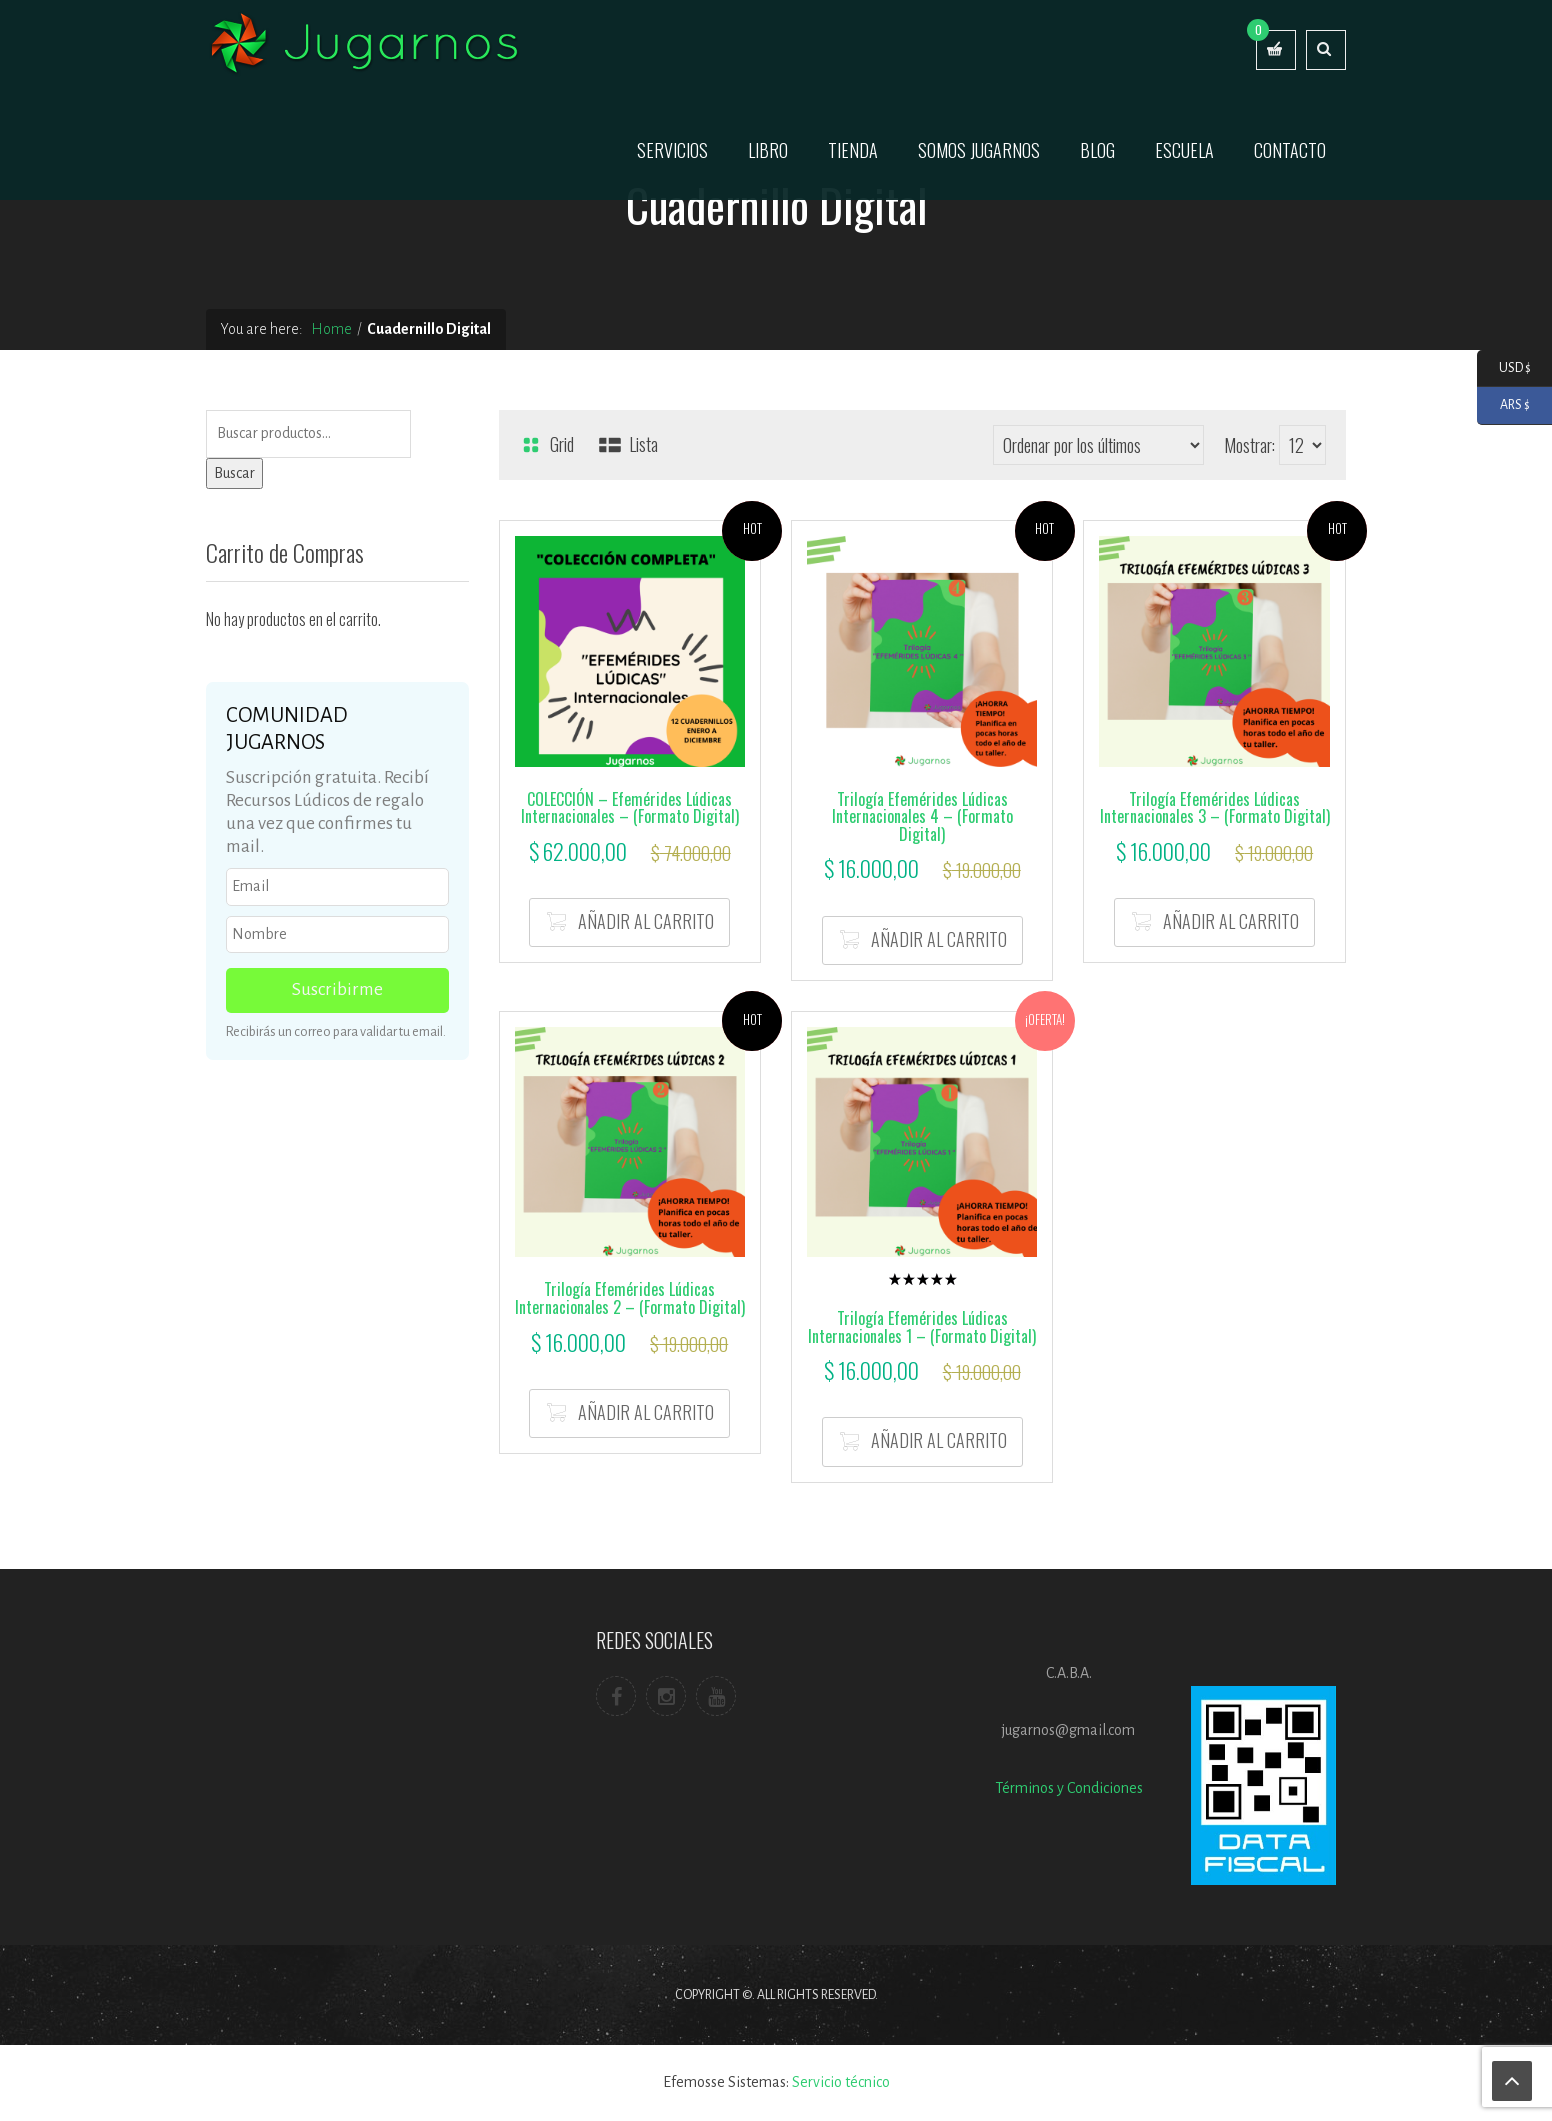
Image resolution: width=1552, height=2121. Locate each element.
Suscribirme (337, 989)
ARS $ (1503, 405)
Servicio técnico (841, 2082)
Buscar (234, 473)
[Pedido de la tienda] (1098, 445)
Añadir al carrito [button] (646, 921)
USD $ (1504, 368)
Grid (546, 444)
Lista (628, 444)
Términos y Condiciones (1069, 1788)
